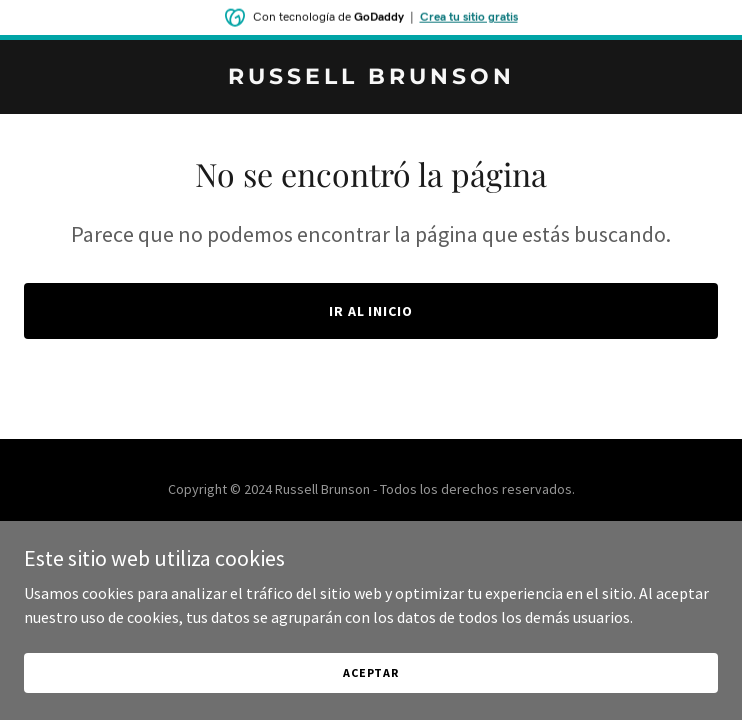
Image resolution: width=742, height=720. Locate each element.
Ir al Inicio (371, 311)
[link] (371, 78)
